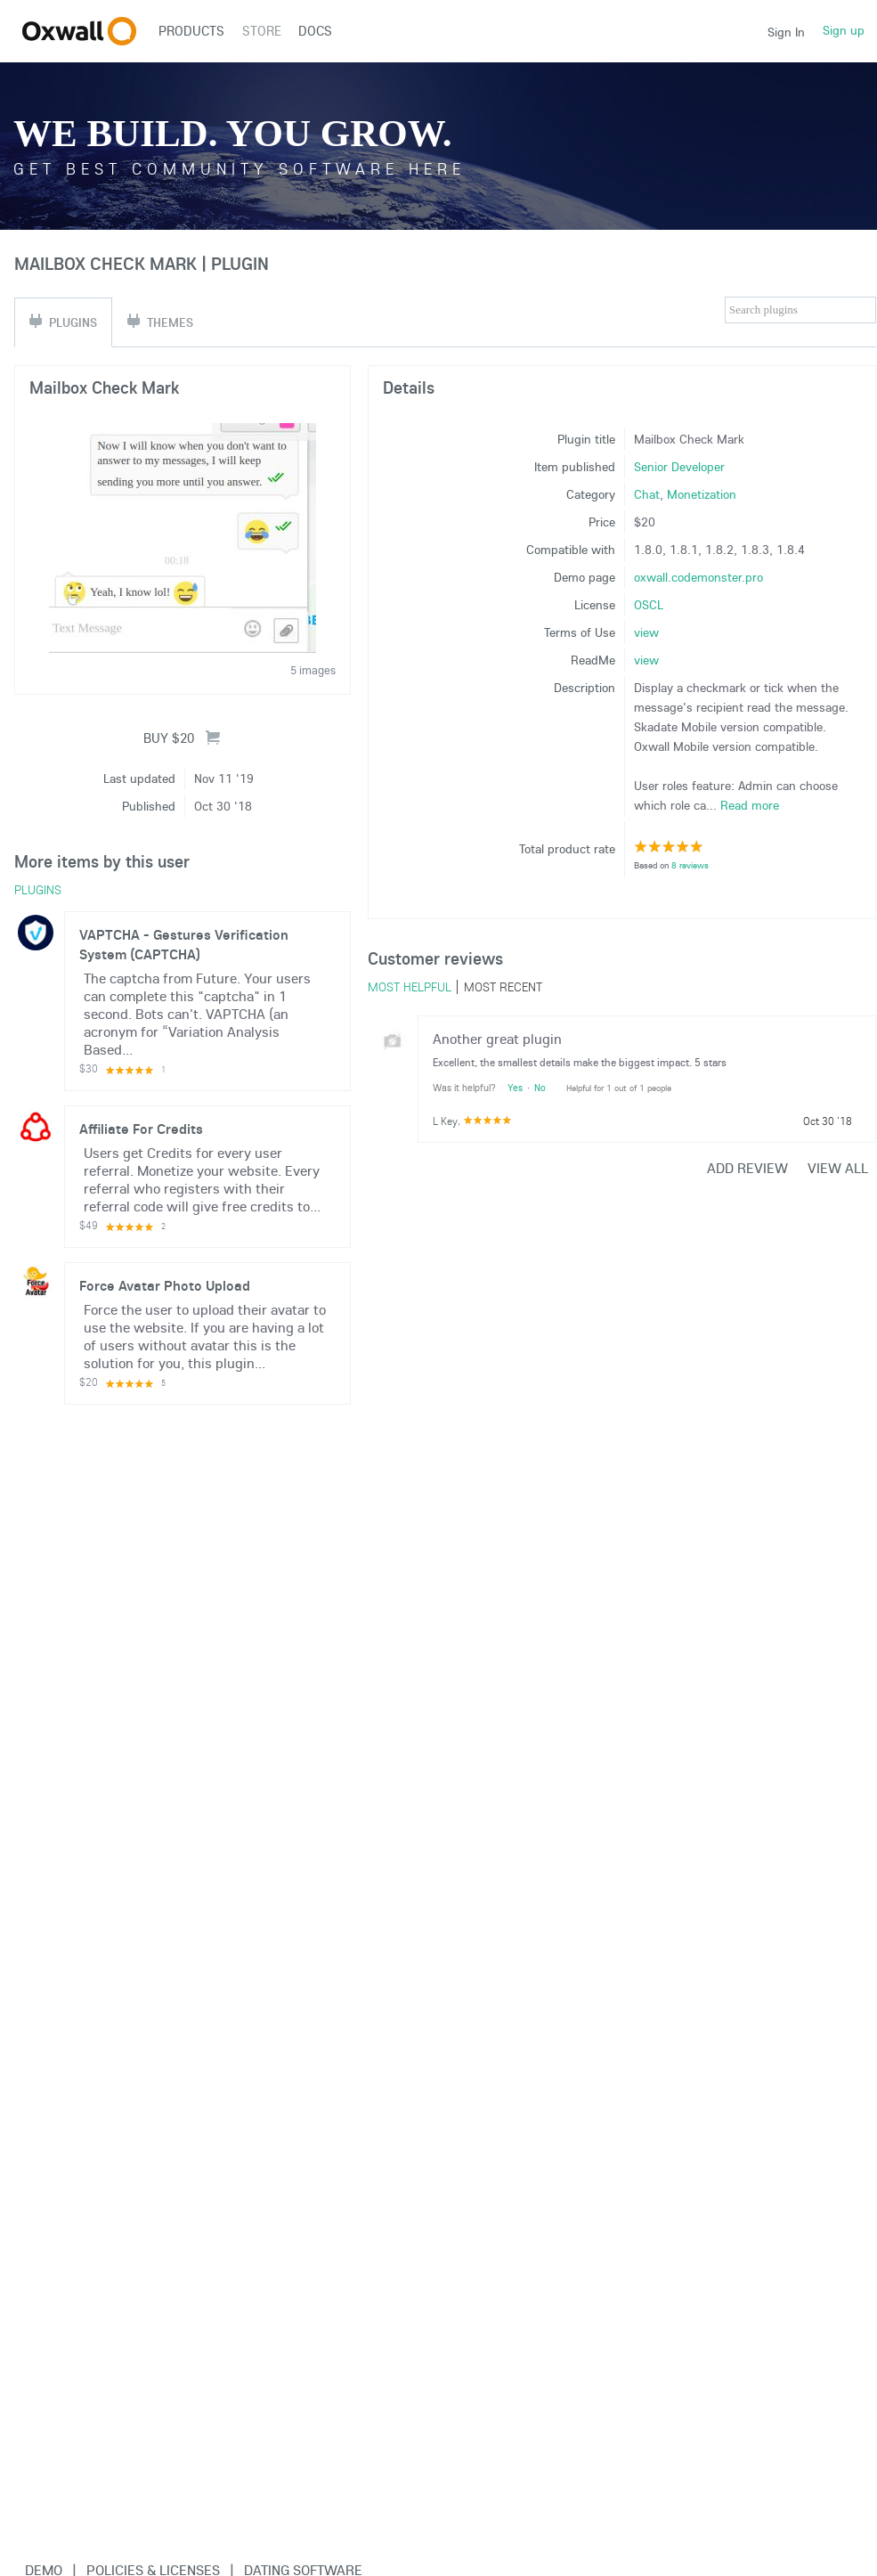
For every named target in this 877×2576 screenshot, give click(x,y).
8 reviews (690, 865)
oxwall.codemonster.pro (698, 577)
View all (838, 1168)
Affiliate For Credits (141, 1128)
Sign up (844, 30)
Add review (747, 1168)
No (540, 1087)
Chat (647, 494)
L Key (445, 1121)
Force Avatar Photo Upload (164, 1285)
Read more (749, 805)
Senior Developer (679, 467)
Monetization (701, 494)
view (646, 632)
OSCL (648, 605)
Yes (515, 1087)
